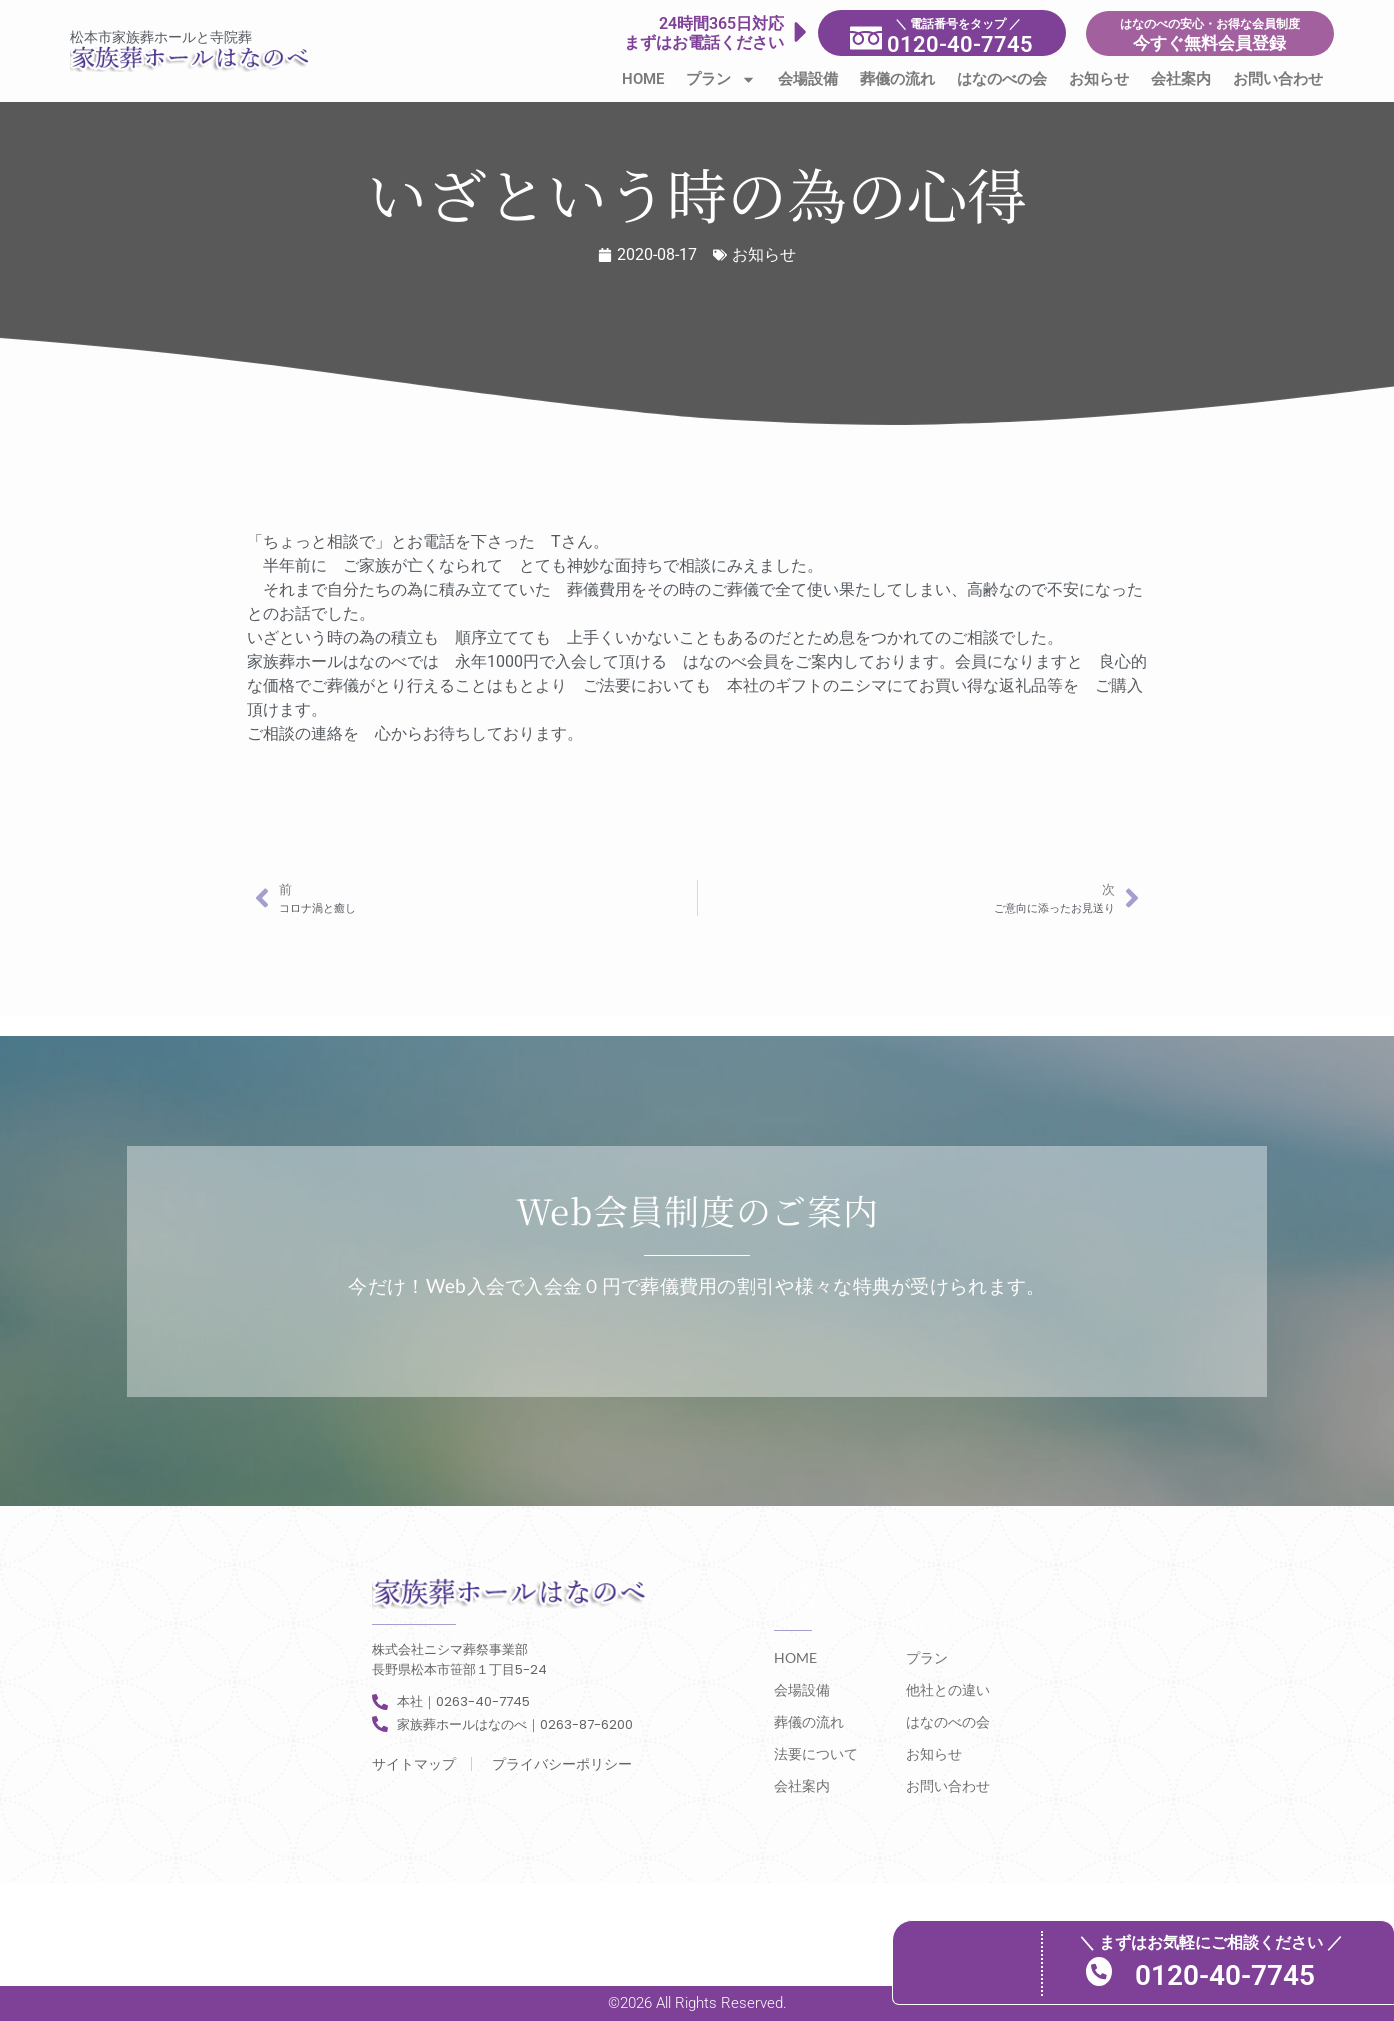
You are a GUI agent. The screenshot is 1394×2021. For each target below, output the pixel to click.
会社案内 (1181, 79)
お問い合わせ (1278, 79)
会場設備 (808, 79)
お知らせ (1099, 79)
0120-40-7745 (1282, 1974)
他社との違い (948, 1689)
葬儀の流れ (897, 79)
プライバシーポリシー (562, 1764)
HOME (643, 79)
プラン (721, 79)
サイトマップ (414, 1764)
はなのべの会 (1002, 79)
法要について (816, 1753)
